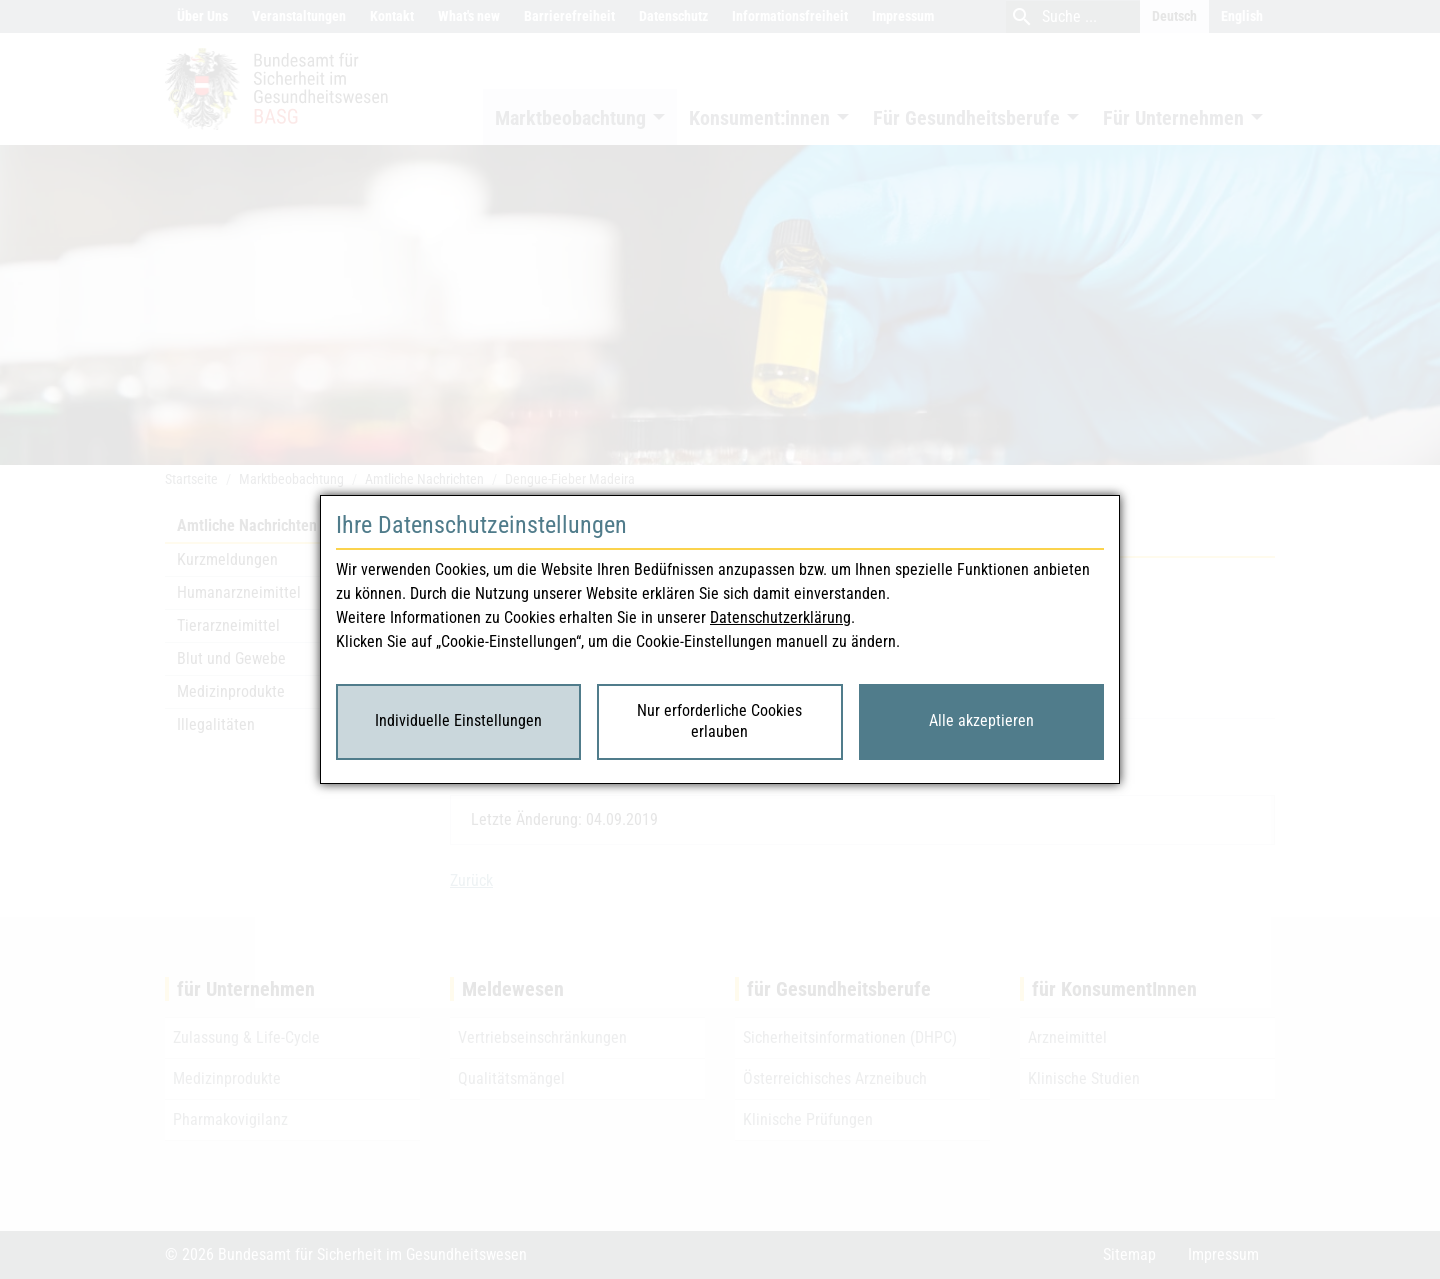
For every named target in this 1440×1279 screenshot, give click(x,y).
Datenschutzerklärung (780, 617)
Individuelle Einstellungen (458, 720)
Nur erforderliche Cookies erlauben (719, 721)
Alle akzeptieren (981, 720)
